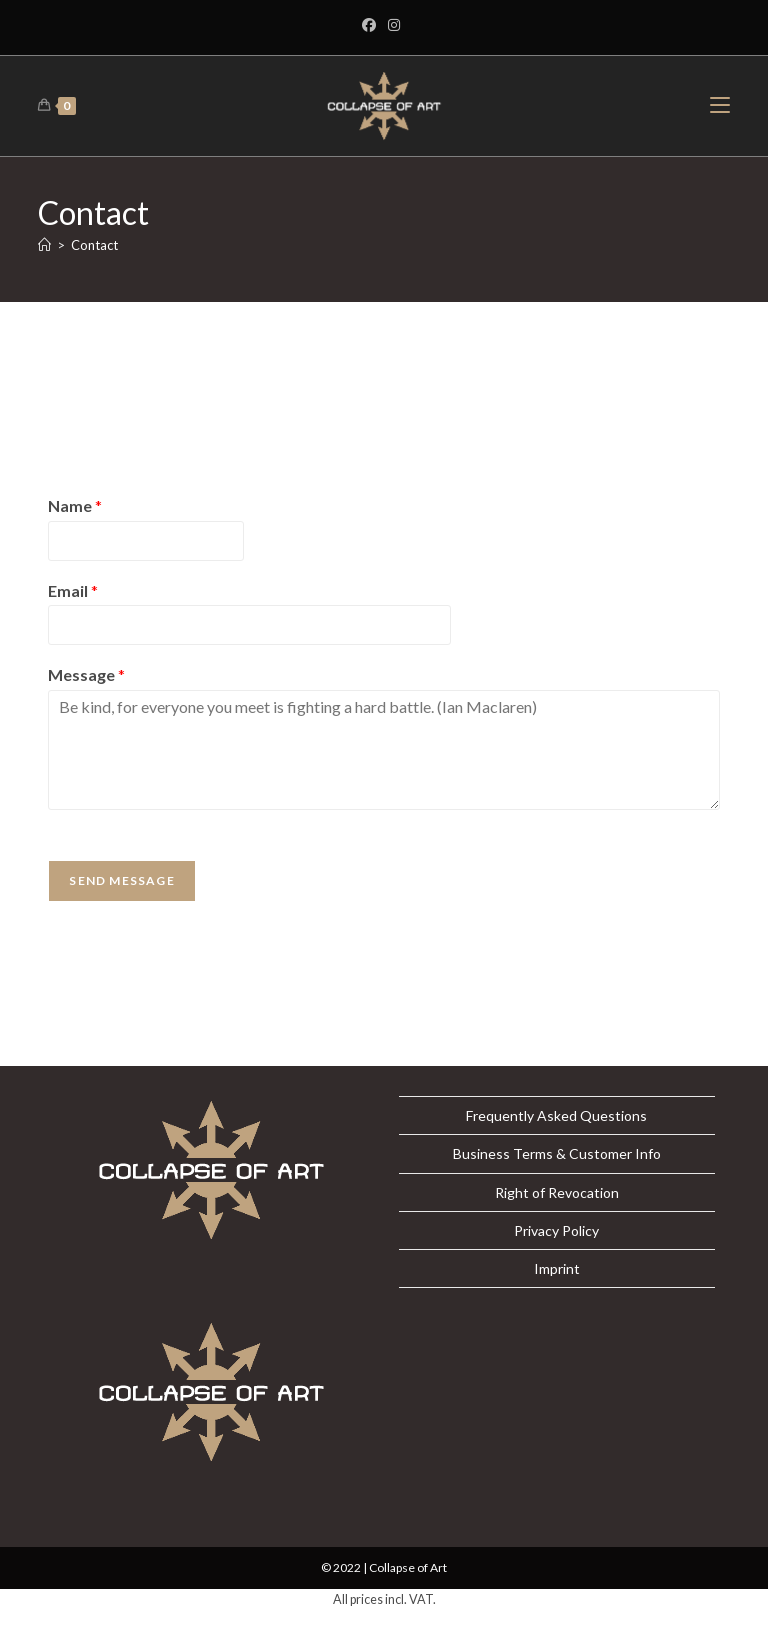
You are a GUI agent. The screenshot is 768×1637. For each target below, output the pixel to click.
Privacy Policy (556, 1230)
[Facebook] (372, 25)
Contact (94, 245)
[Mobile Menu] (720, 105)
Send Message (121, 880)
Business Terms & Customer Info (557, 1153)
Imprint (557, 1268)
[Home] (44, 245)
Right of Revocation (557, 1192)
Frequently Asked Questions (556, 1115)
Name (75, 505)
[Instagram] (394, 25)
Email (73, 590)
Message (86, 674)
